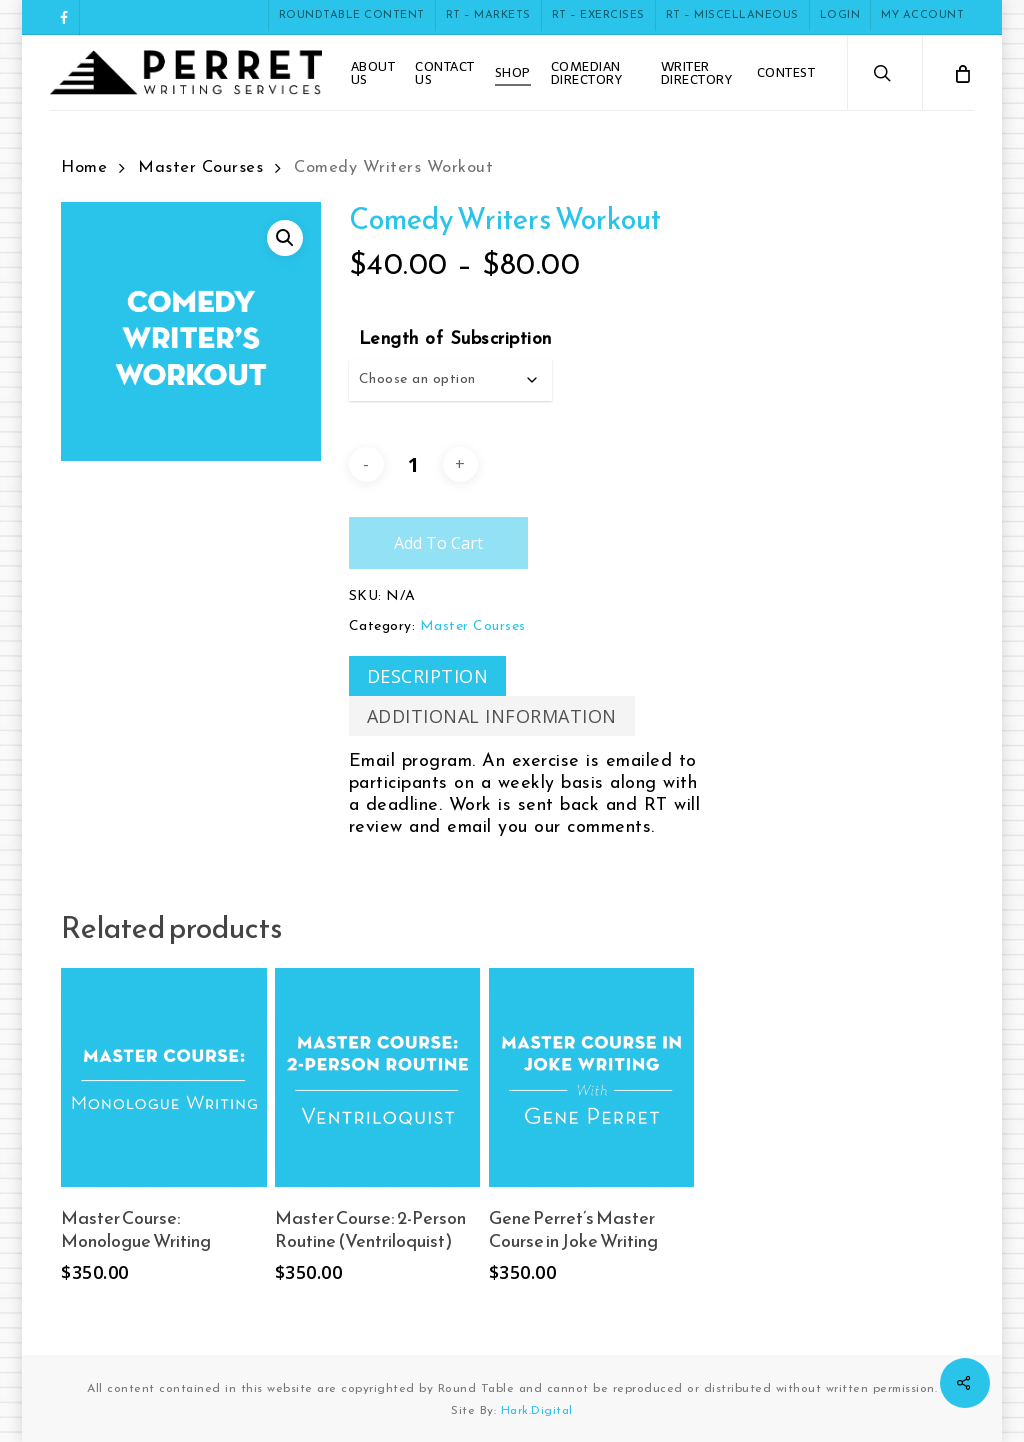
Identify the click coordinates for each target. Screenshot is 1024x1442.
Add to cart (438, 543)
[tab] (428, 676)
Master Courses (200, 168)
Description (428, 676)
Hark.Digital (537, 1411)
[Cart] (962, 72)
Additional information (492, 716)
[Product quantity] (413, 464)
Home (84, 168)
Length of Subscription (455, 339)
